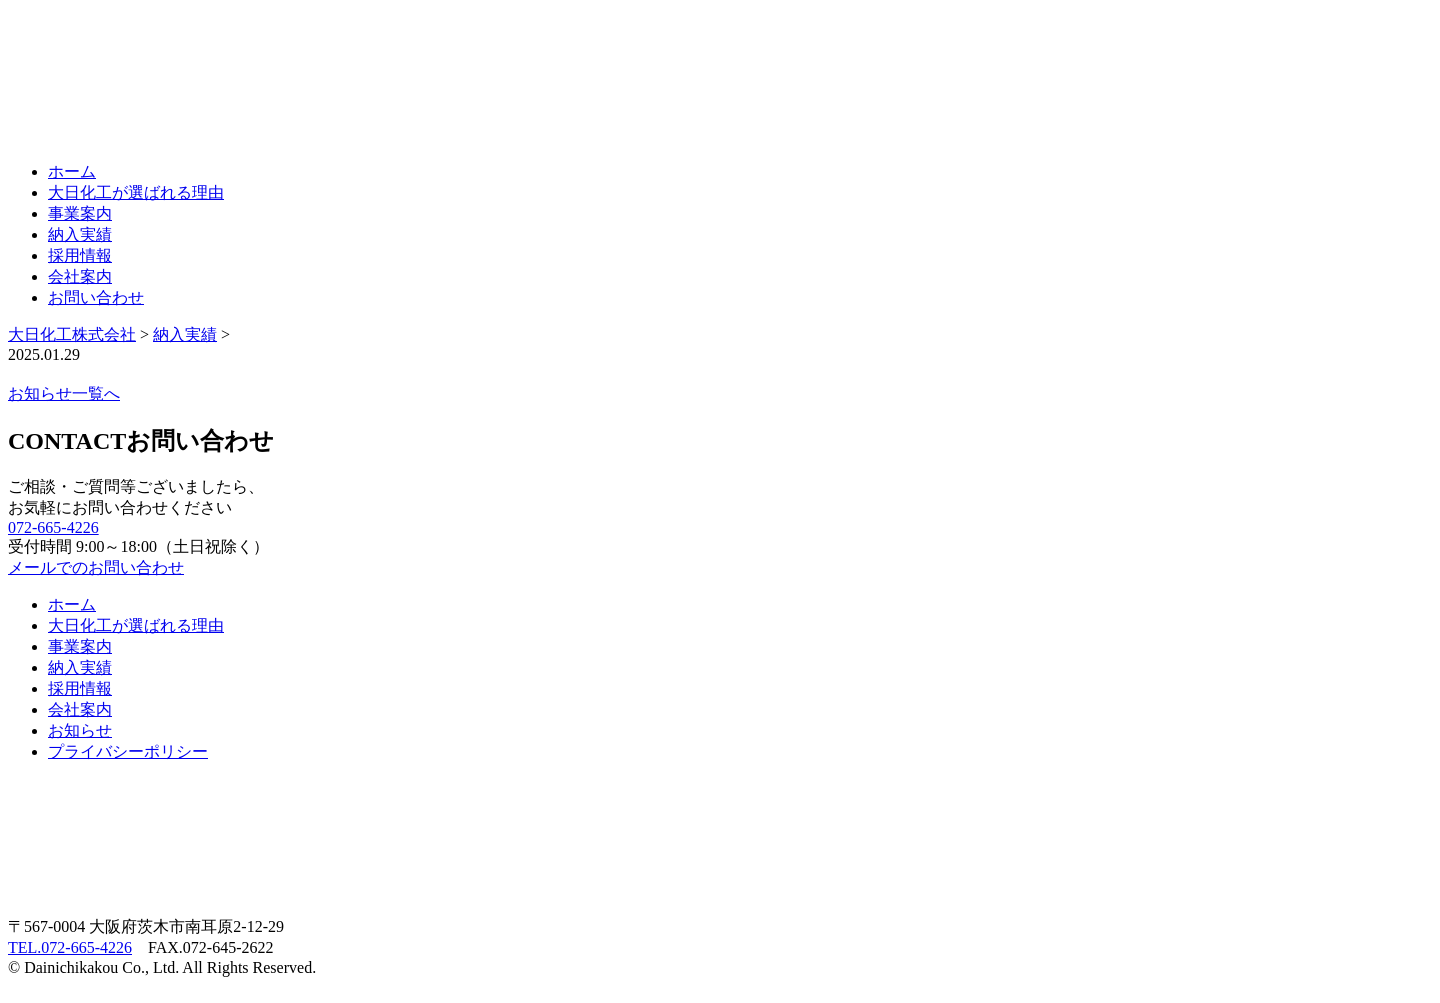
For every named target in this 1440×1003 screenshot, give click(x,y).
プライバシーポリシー (128, 751)
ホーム (72, 171)
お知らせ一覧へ (64, 393)
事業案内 (80, 213)
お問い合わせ (96, 297)
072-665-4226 (53, 527)
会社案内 (80, 276)
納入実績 (80, 234)
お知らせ (80, 730)
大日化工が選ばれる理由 (136, 192)
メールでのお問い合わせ (96, 567)
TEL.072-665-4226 (70, 947)
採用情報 (80, 255)
